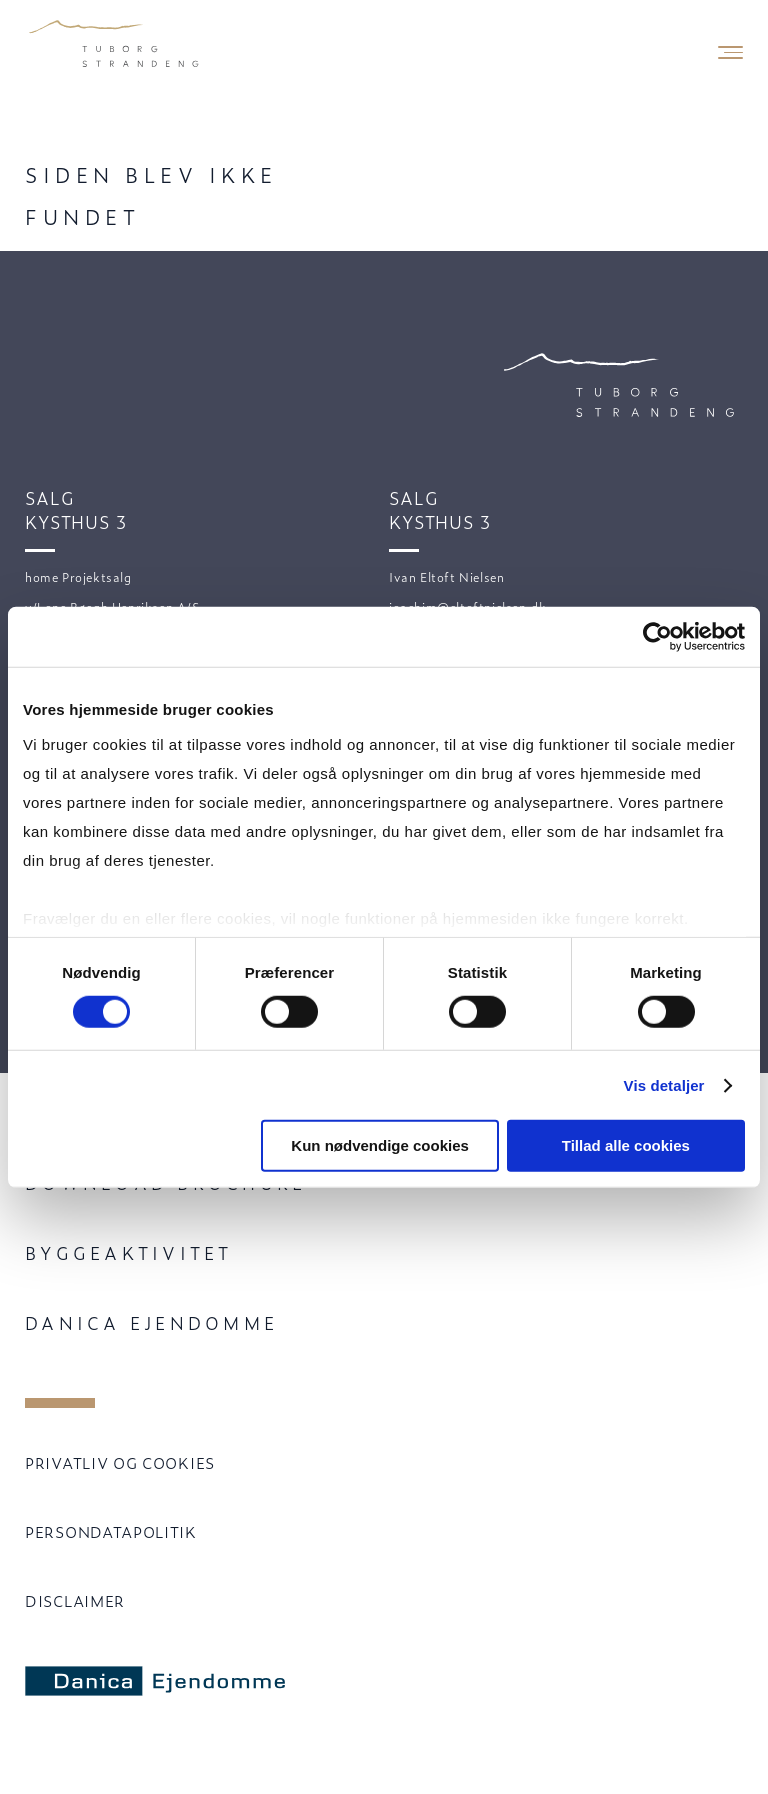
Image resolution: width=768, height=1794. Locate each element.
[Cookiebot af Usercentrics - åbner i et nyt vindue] (657, 637)
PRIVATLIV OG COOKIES (120, 1462)
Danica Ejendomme (151, 1322)
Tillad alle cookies (626, 1145)
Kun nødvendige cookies (380, 1145)
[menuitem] (384, 1253)
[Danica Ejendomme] (163, 1682)
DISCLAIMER (75, 1600)
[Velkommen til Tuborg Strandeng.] (115, 44)
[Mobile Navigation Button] (730, 52)
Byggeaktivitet (129, 1252)
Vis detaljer (664, 1085)
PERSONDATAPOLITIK (111, 1531)
